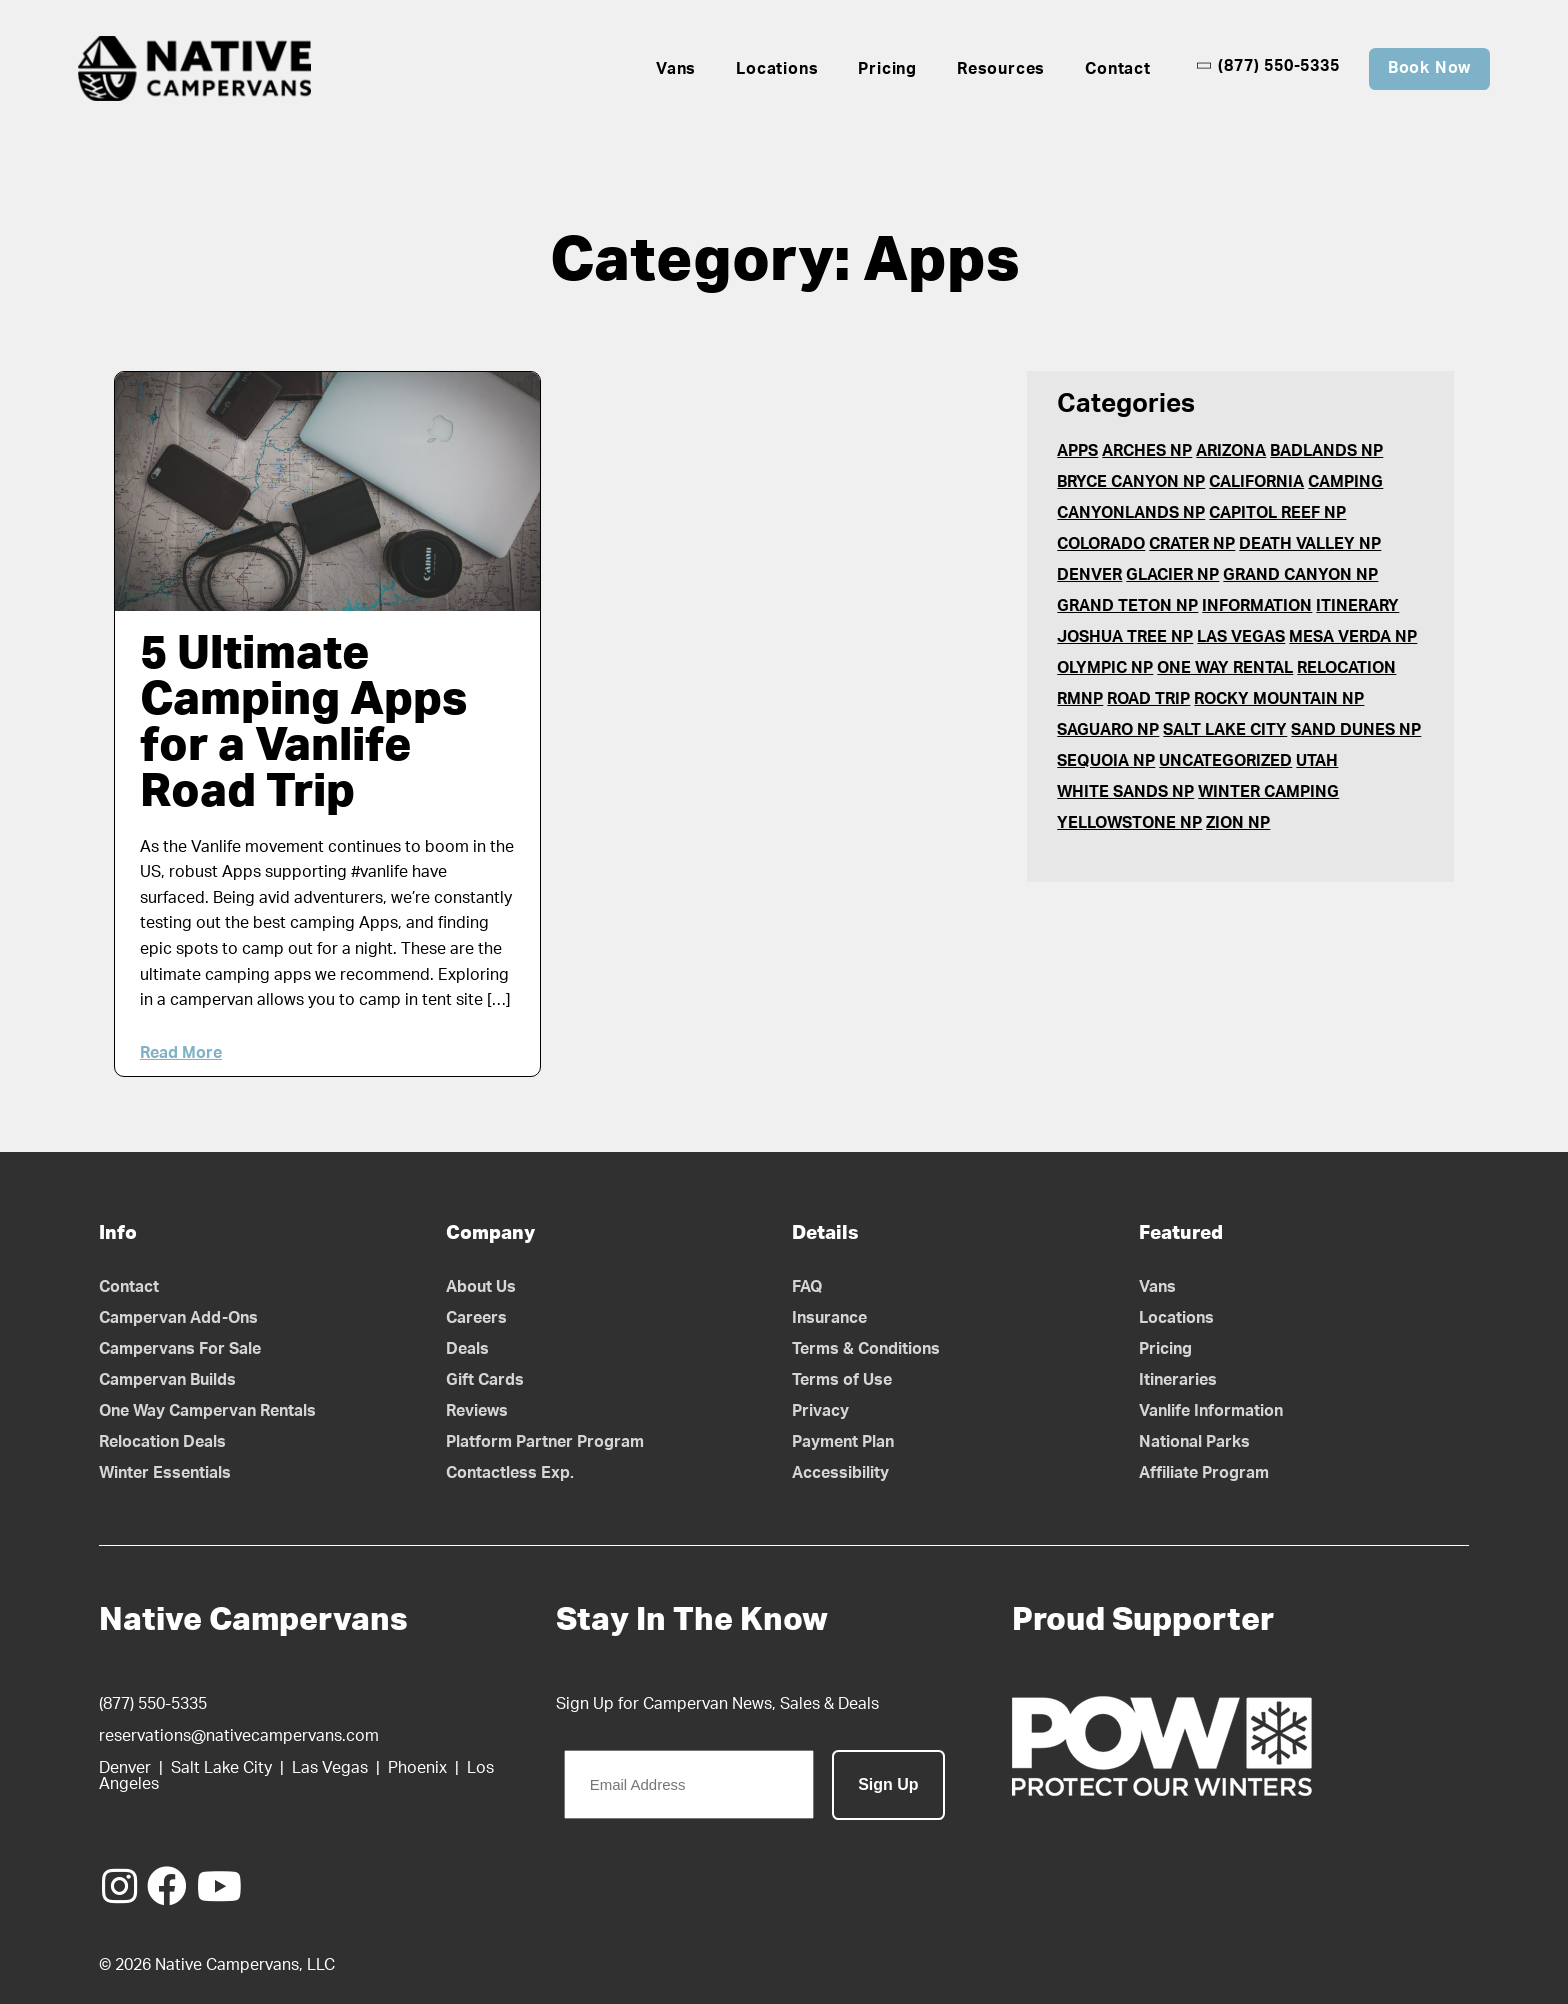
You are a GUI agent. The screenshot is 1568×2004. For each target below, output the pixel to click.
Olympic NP (1105, 668)
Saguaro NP (1108, 730)
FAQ (807, 1287)
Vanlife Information (1211, 1411)
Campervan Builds (167, 1380)
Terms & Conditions (866, 1349)
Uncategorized (1225, 761)
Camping (1345, 482)
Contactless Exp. (510, 1473)
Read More (181, 1053)
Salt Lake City (1225, 730)
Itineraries (1178, 1380)
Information (1257, 606)
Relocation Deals (162, 1442)
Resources (1001, 69)
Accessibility (840, 1473)
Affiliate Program (1204, 1473)
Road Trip (1148, 699)
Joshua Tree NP (1125, 637)
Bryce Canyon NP (1131, 482)
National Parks (1194, 1442)
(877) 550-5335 (1267, 66)
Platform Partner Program (545, 1442)
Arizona (1231, 451)
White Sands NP (1125, 792)
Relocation (1346, 668)
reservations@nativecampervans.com (239, 1736)
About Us (481, 1287)
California (1256, 482)
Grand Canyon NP (1300, 575)
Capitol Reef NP (1277, 513)
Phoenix (417, 1768)
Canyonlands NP (1131, 513)
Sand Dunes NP (1356, 730)
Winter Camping (1268, 792)
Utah (1317, 761)
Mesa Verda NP (1353, 637)
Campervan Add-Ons (178, 1318)
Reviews (477, 1411)
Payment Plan (843, 1442)
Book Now (1429, 68)
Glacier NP (1172, 575)
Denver (1089, 575)
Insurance (829, 1318)
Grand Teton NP (1127, 606)
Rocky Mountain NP (1279, 699)
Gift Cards (485, 1380)
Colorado (1101, 544)
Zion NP (1238, 823)
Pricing (887, 69)
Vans (676, 69)
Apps (1077, 451)
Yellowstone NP (1129, 823)
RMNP (1080, 699)
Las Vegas (1241, 637)
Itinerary (1357, 606)
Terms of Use (842, 1380)
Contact (1118, 69)
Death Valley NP (1310, 544)
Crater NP (1192, 544)
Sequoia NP (1106, 761)
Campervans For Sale (180, 1349)
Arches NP (1147, 451)
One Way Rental (1225, 668)
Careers (476, 1318)
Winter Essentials (165, 1473)
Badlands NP (1326, 451)
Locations (777, 69)
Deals (467, 1349)
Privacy (820, 1411)
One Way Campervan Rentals (207, 1411)
